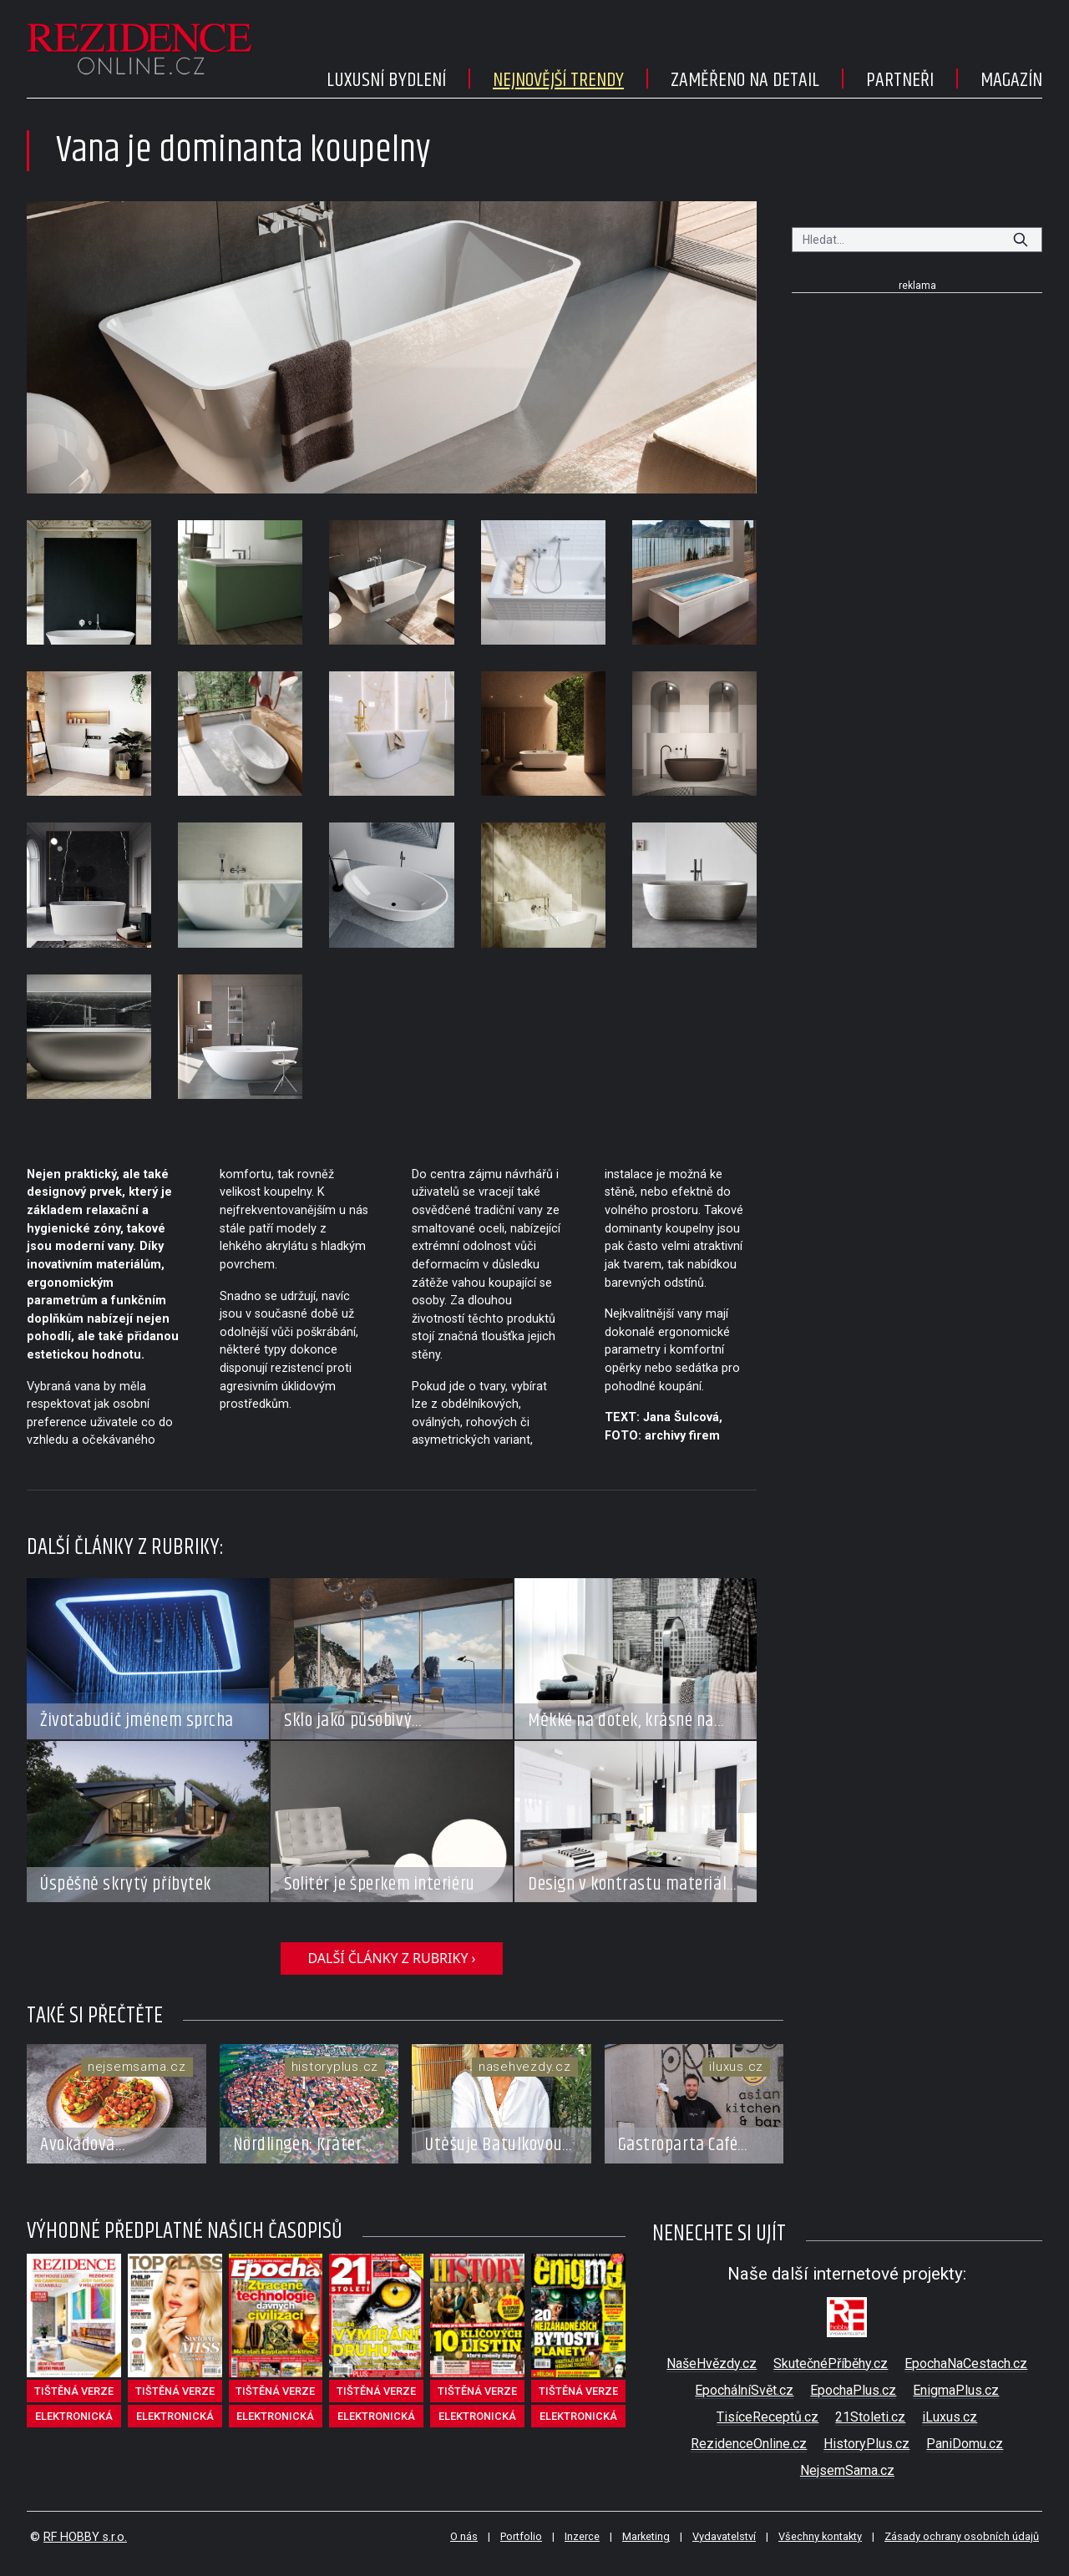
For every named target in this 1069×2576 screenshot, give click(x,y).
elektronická (74, 2416)
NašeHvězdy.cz (711, 2363)
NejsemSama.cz (847, 2470)
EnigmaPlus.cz (956, 2390)
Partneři (900, 80)
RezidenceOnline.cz (749, 2444)
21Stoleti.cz (870, 2417)
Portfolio (521, 2536)
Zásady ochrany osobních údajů (961, 2536)
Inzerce (582, 2536)
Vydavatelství (724, 2536)
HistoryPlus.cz (866, 2444)
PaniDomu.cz (964, 2444)
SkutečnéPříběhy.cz (830, 2363)
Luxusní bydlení (386, 80)
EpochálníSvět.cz (744, 2390)
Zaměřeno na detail (745, 80)
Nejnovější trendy (558, 80)
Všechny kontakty (820, 2536)
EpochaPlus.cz (853, 2390)
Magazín (1011, 80)
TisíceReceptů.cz (767, 2417)
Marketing (646, 2536)
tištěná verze (74, 2391)
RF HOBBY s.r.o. (85, 2537)
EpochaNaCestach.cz (965, 2363)
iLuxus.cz (949, 2417)
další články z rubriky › (391, 1958)
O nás (464, 2536)
